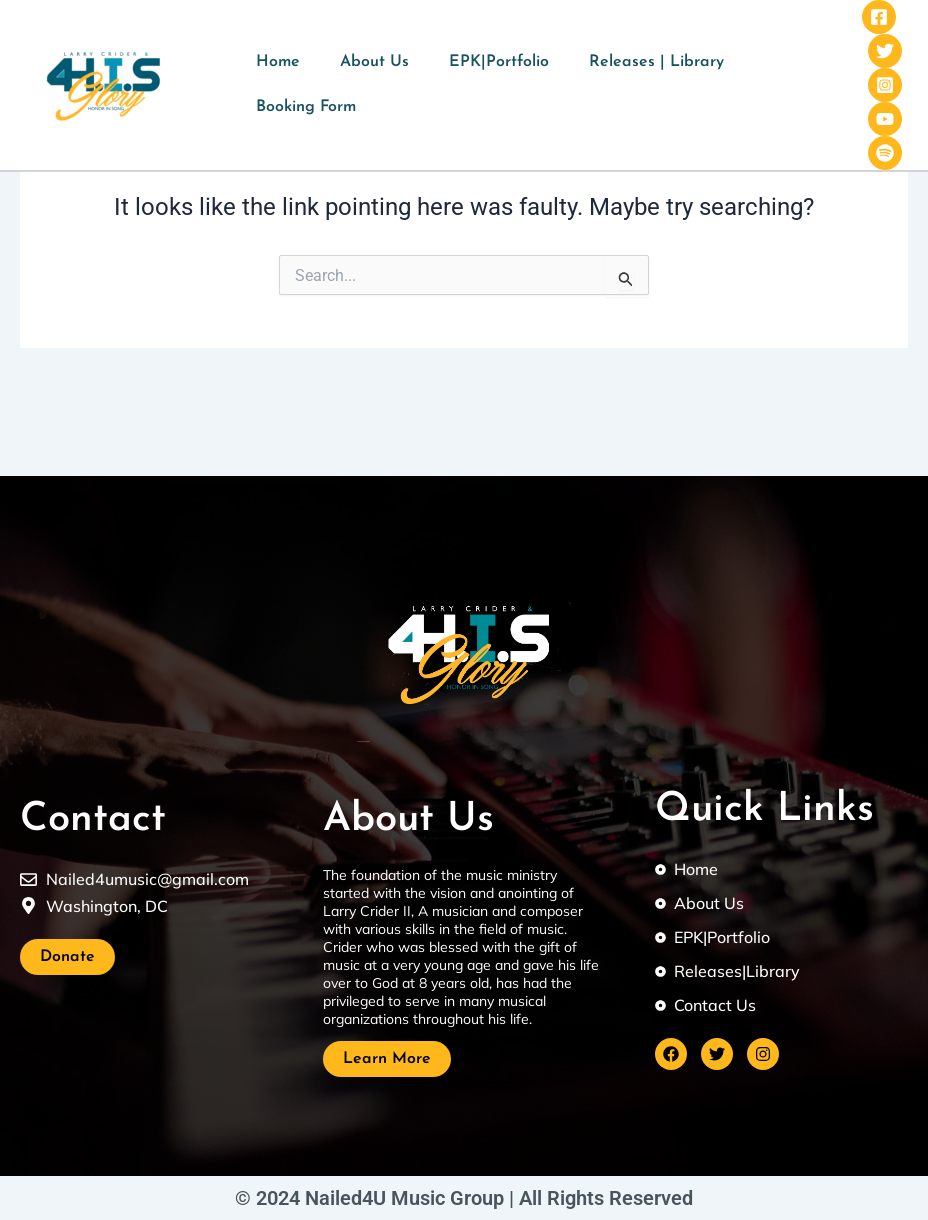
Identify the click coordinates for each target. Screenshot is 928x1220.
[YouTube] (885, 119)
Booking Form (306, 107)
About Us (374, 62)
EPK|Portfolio (499, 62)
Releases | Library (656, 62)
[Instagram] (885, 85)
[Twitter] (885, 51)
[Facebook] (879, 17)
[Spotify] (885, 153)
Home (278, 62)
